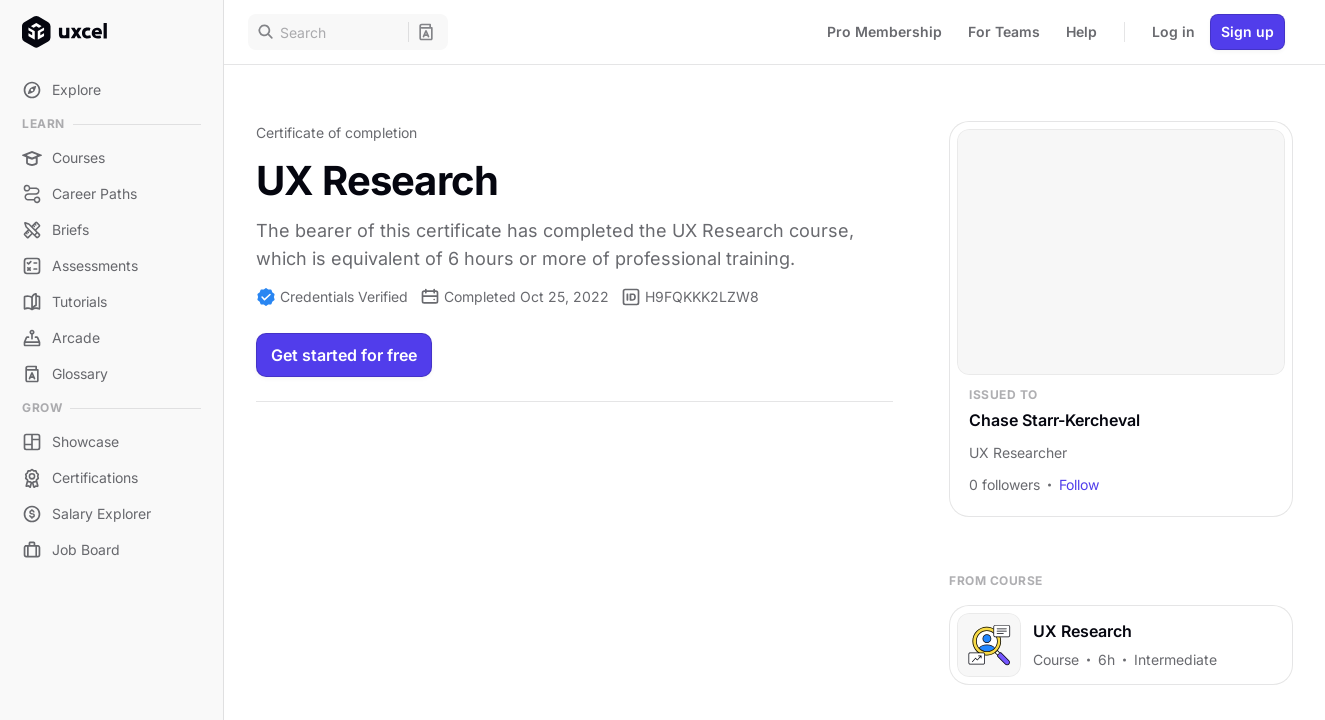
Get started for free (344, 355)
